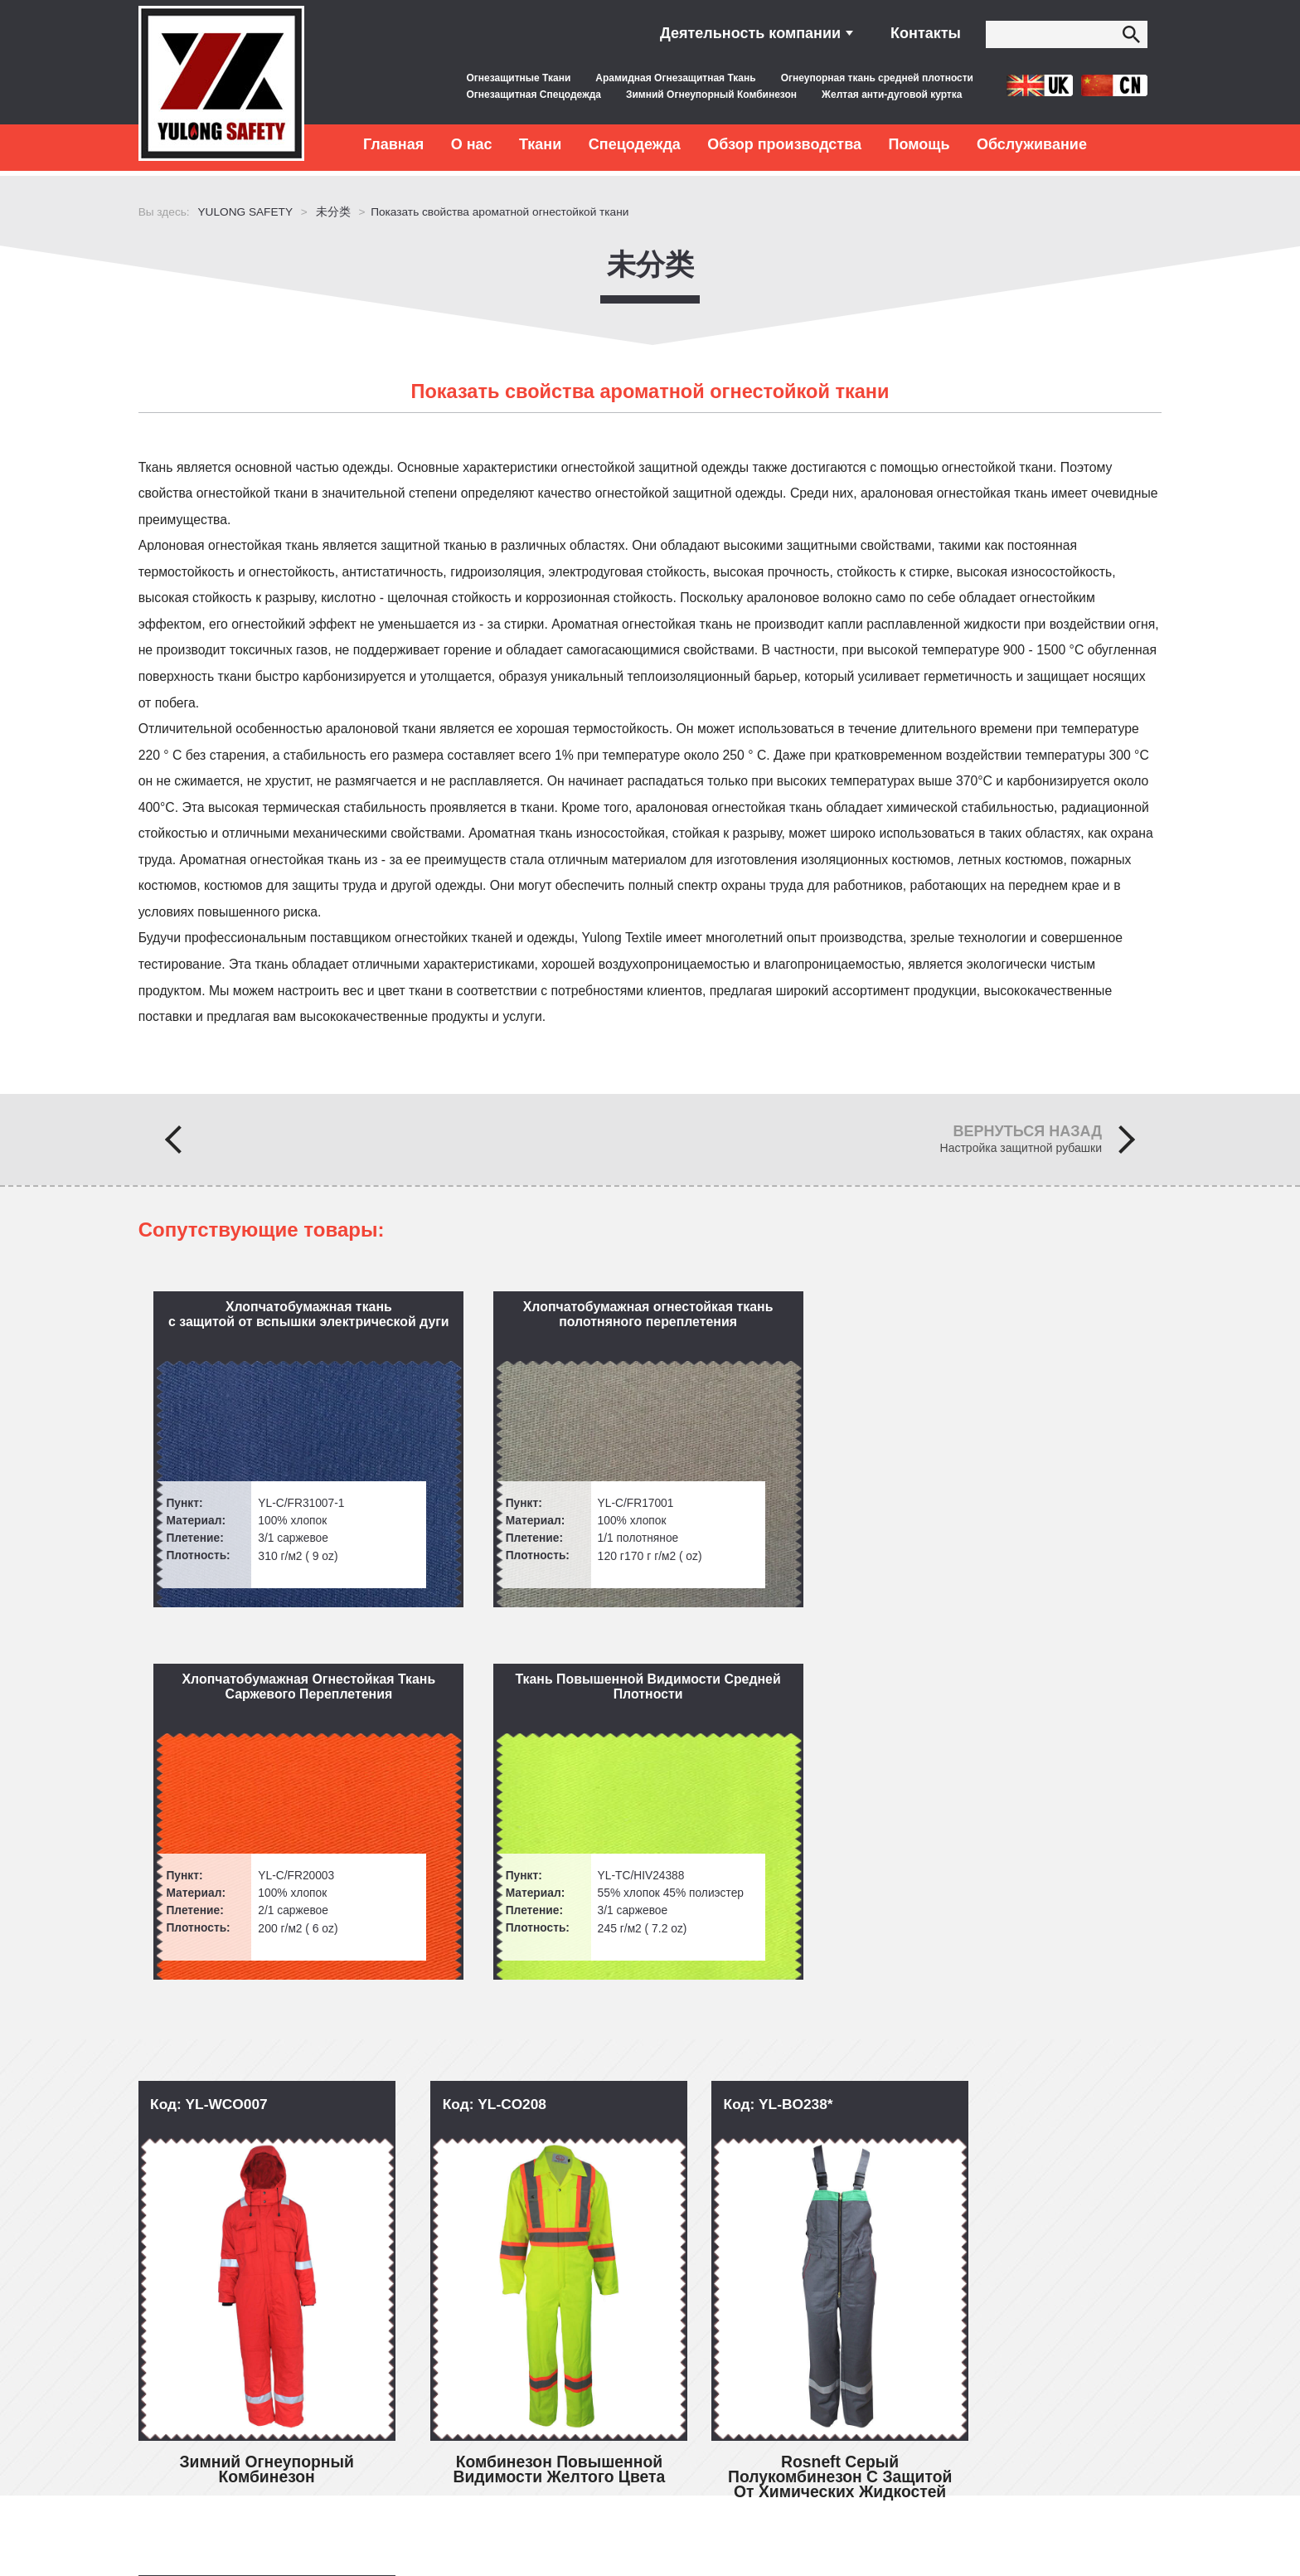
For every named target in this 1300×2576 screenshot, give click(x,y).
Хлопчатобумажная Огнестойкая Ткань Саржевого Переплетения (778, 1318)
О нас (471, 144)
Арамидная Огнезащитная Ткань (675, 78)
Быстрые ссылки (224, 2277)
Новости (178, 2409)
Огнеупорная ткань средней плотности (877, 78)
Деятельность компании (750, 33)
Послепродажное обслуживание (449, 2346)
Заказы (174, 2440)
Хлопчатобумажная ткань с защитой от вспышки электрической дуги (266, 1318)
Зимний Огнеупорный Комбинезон (711, 94)
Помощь (918, 144)
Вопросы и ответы (208, 2314)
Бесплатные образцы (416, 2377)
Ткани (540, 144)
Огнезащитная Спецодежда (533, 94)
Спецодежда (635, 144)
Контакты (925, 33)
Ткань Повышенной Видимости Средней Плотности (1035, 1318)
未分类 (650, 259)
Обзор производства (784, 144)
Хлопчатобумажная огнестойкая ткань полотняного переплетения (521, 1326)
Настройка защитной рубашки (1021, 1152)
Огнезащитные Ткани (518, 78)
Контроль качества (408, 2314)
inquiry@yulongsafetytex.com (743, 2314)
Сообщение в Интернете (1029, 2394)
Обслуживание (1032, 144)
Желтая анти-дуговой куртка (892, 94)
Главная (393, 144)
